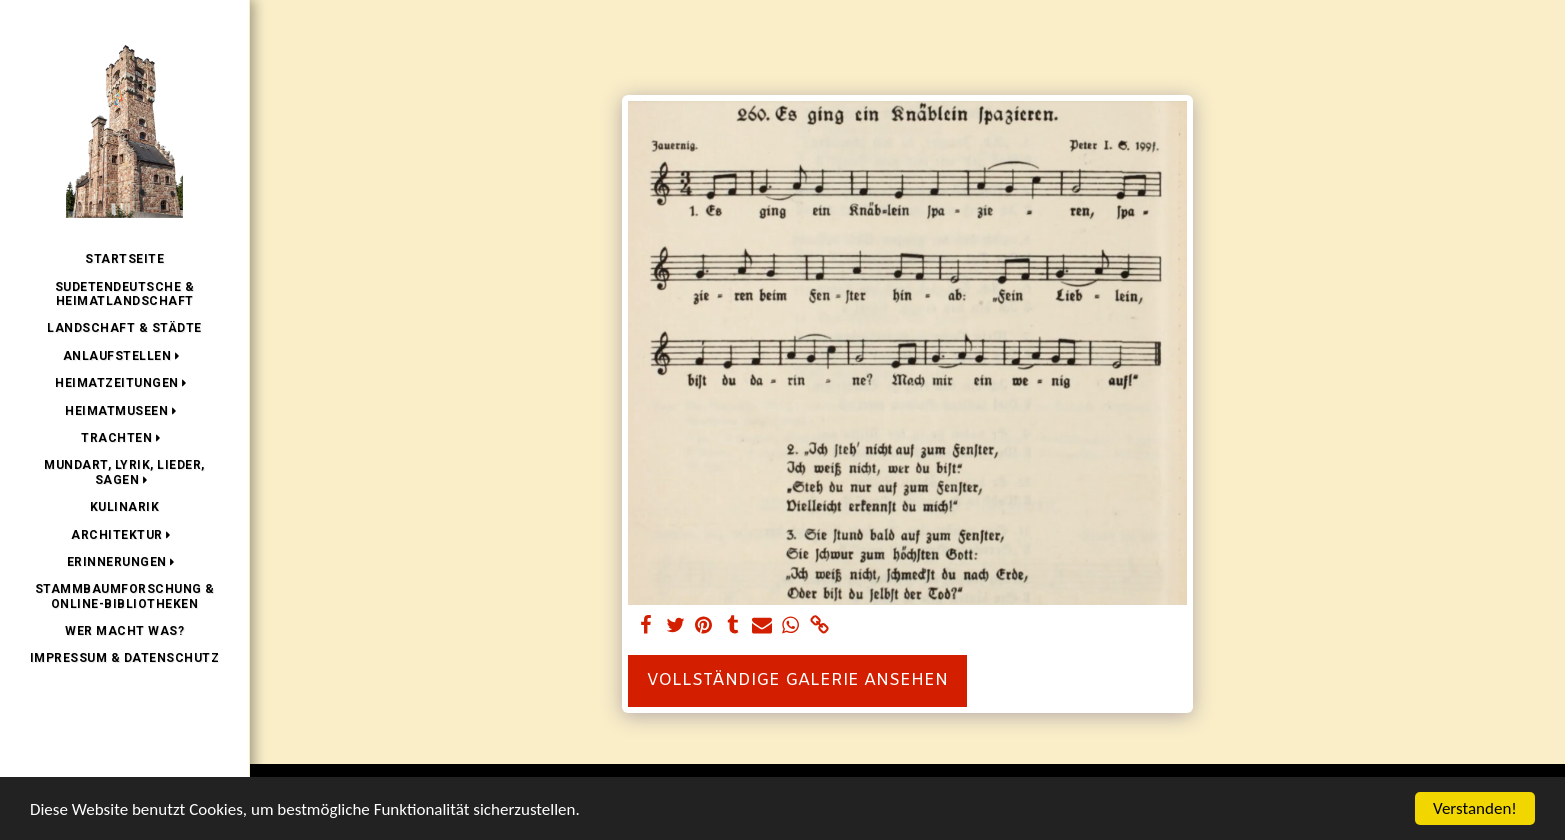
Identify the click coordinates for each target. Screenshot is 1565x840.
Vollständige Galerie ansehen (797, 681)
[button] (125, 356)
